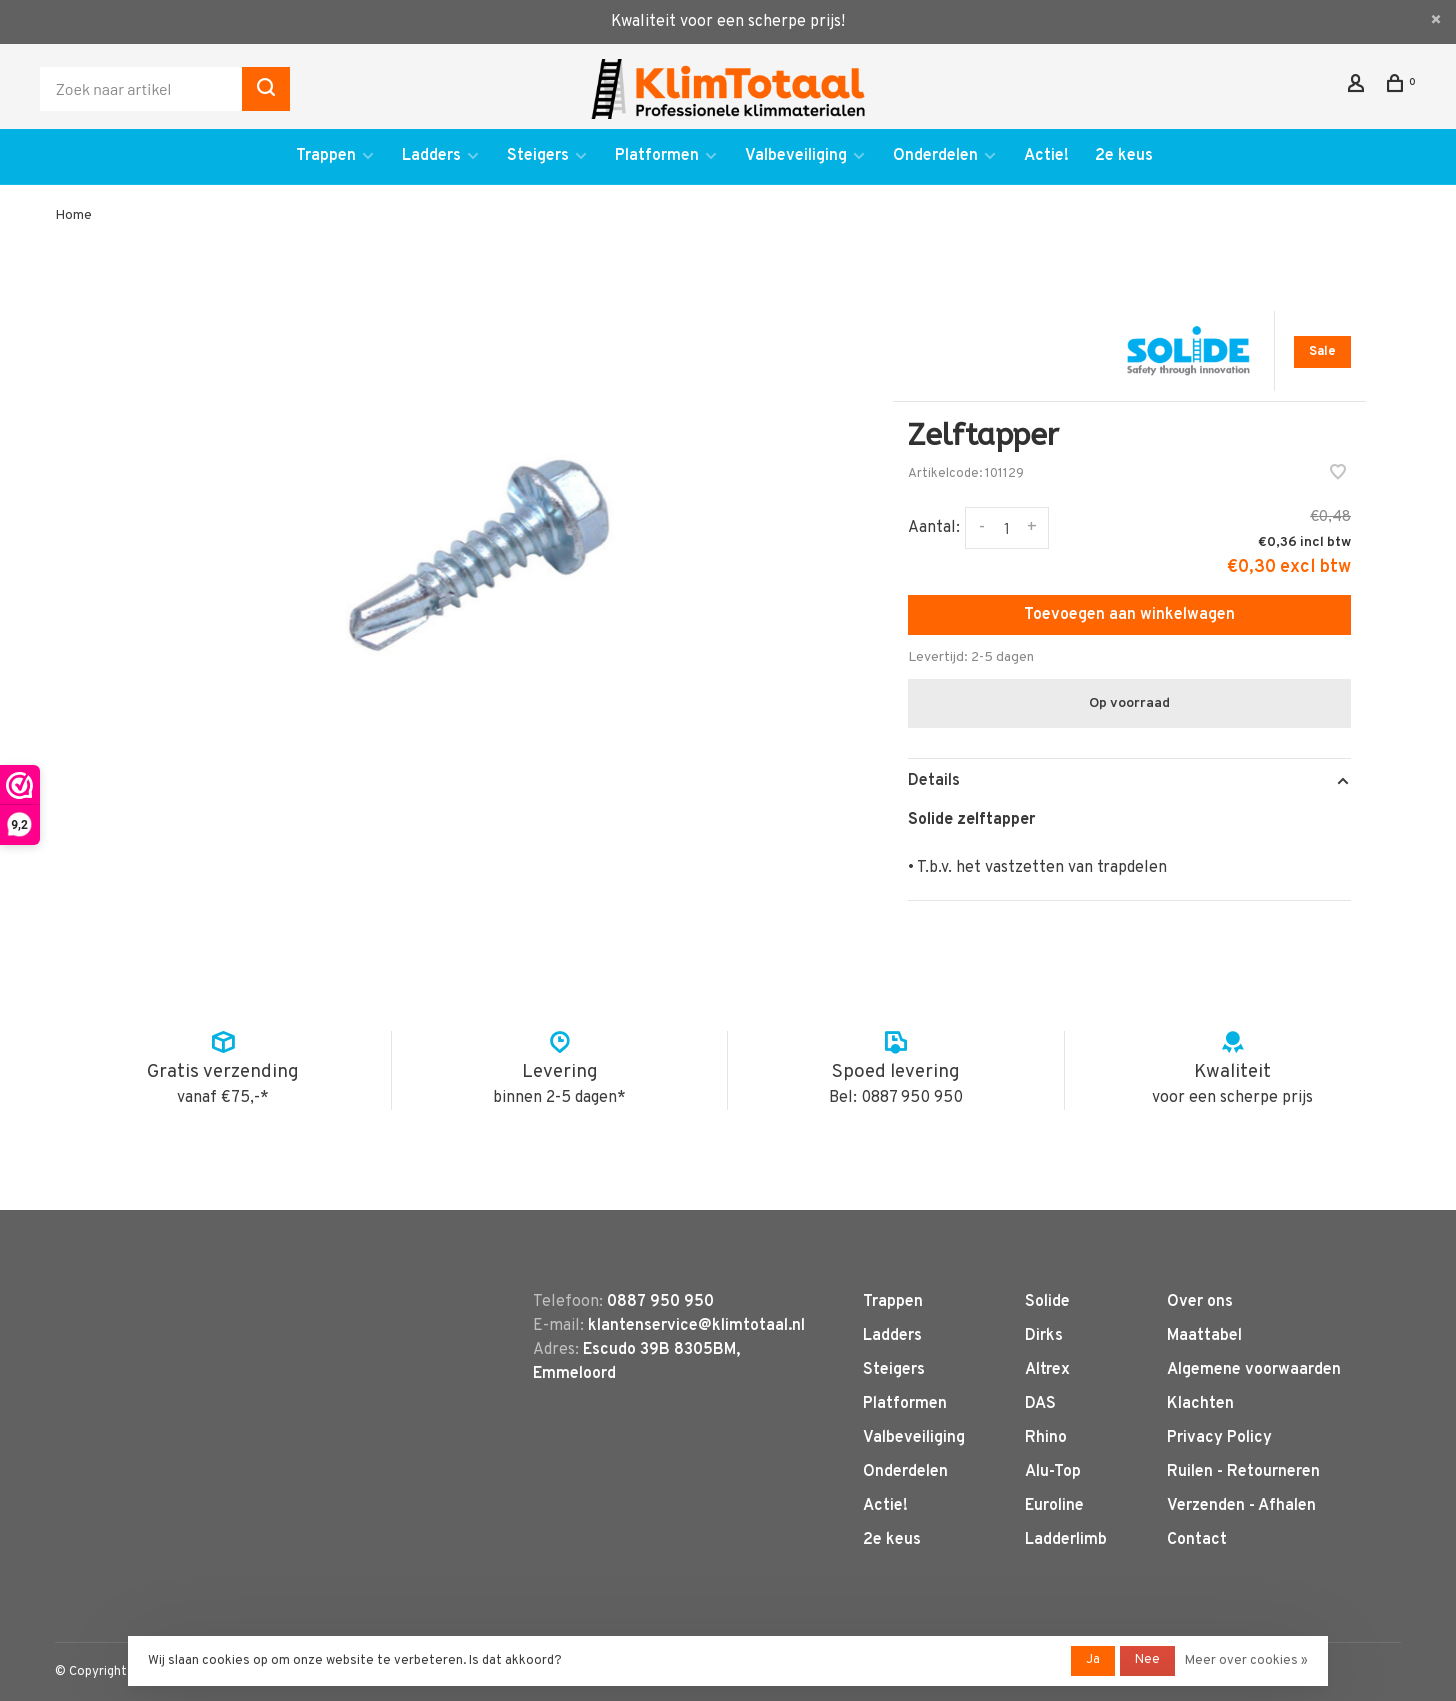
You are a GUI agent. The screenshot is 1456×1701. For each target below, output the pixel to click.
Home (73, 215)
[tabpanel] (479, 555)
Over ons (1200, 1302)
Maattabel (1204, 1336)
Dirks (1044, 1336)
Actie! (1046, 156)
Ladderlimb (1066, 1540)
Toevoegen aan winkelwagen (1129, 615)
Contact (1197, 1540)
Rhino (1046, 1438)
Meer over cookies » (1246, 1661)
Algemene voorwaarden (1254, 1370)
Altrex (1047, 1370)
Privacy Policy (1219, 1438)
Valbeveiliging (796, 156)
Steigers (538, 156)
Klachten (1200, 1404)
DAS (1040, 1404)
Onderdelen (935, 156)
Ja (1093, 1660)
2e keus (1124, 156)
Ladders (431, 156)
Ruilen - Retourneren (1243, 1472)
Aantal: (934, 528)
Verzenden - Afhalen (1241, 1506)
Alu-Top (1053, 1472)
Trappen (326, 156)
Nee (1147, 1660)
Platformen (657, 156)
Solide (1047, 1302)
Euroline (1054, 1506)
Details (934, 781)
